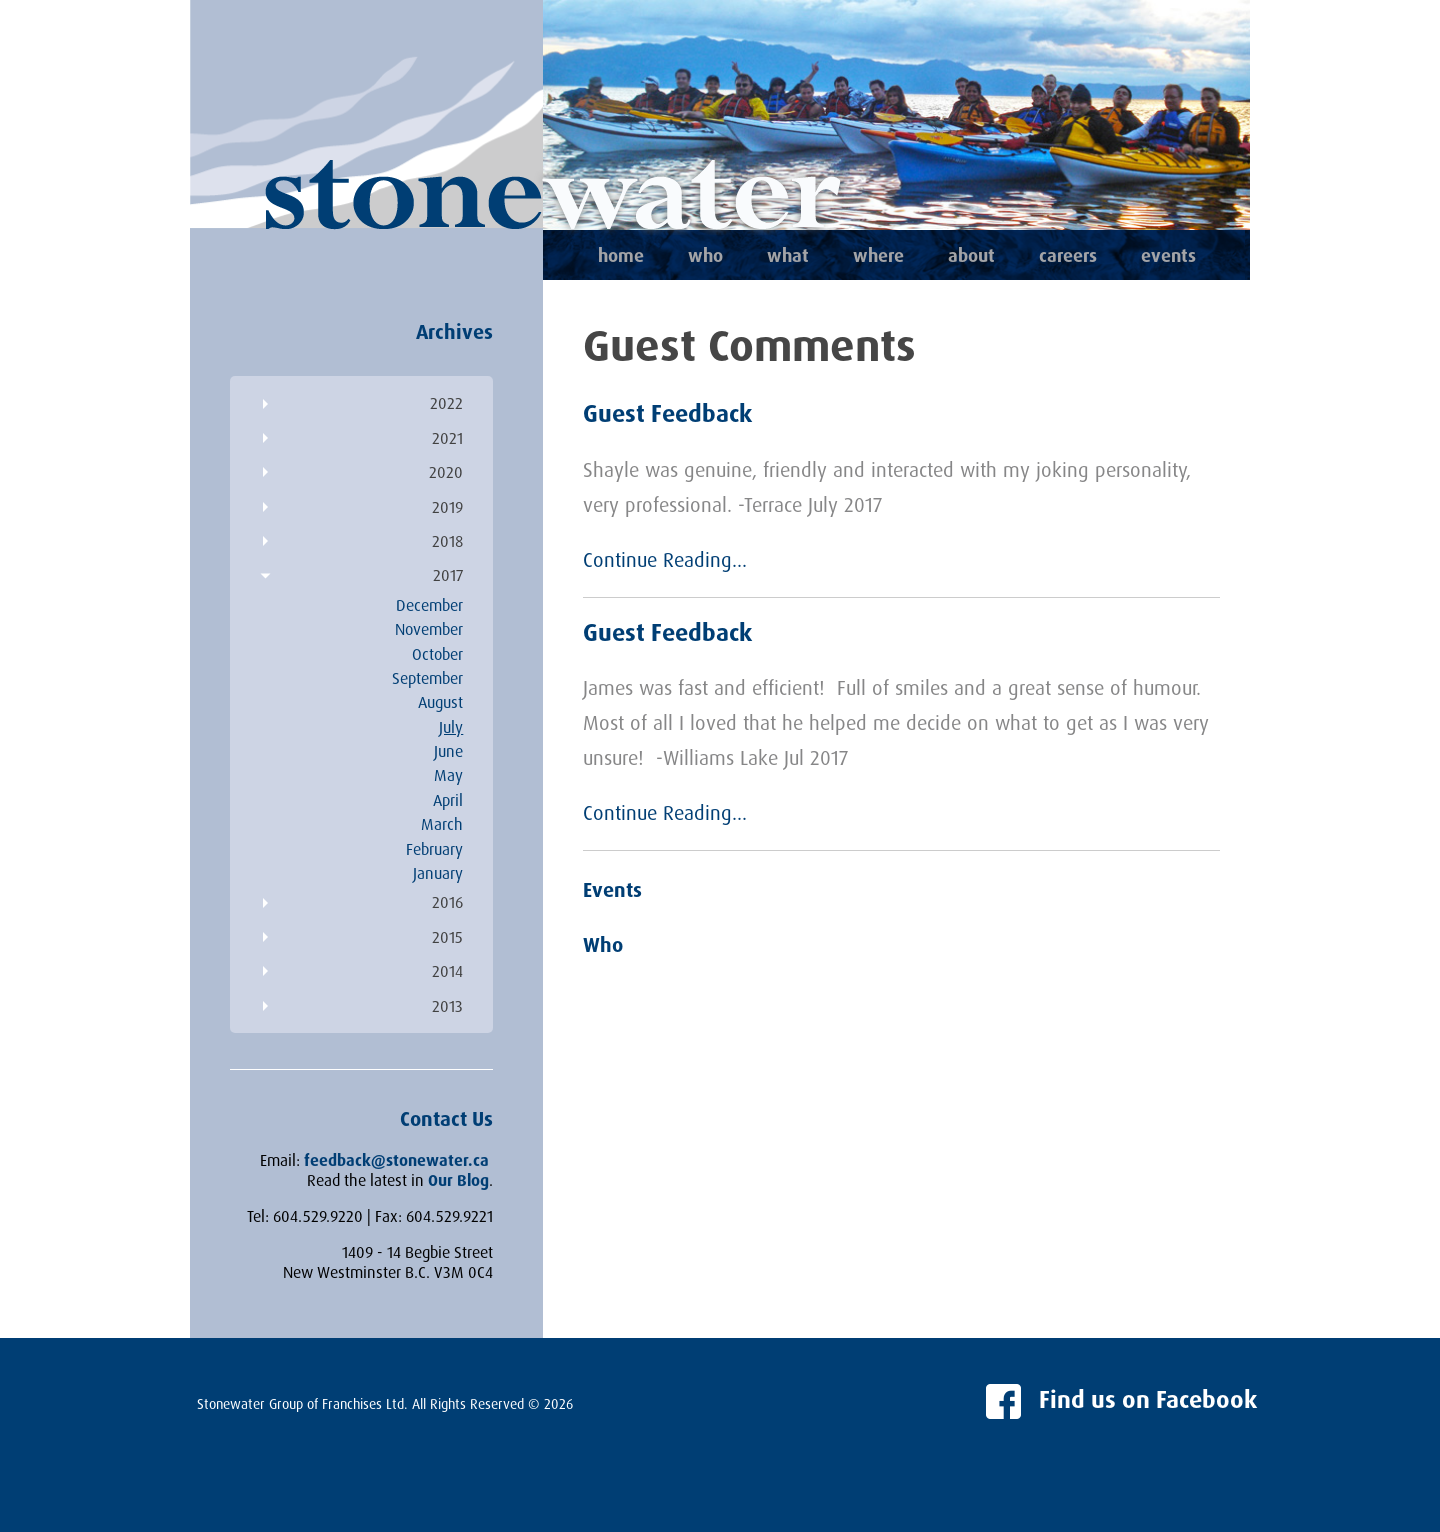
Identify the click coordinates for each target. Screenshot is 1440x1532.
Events (1168, 255)
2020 (446, 472)
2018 (447, 541)
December (429, 605)
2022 (446, 403)
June (448, 751)
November (429, 629)
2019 (447, 507)
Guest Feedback (667, 413)
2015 (447, 937)
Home (621, 255)
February (434, 849)
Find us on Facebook (1121, 1399)
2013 (447, 1006)
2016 (447, 902)
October (437, 654)
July (451, 727)
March (442, 824)
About (971, 255)
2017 (448, 575)
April (448, 800)
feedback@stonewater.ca (396, 1160)
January (438, 873)
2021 (447, 438)
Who (705, 255)
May (448, 775)
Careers (1068, 255)
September (427, 678)
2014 (447, 971)
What (788, 255)
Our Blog (458, 1180)
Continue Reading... (665, 559)
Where (878, 255)
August (440, 702)
